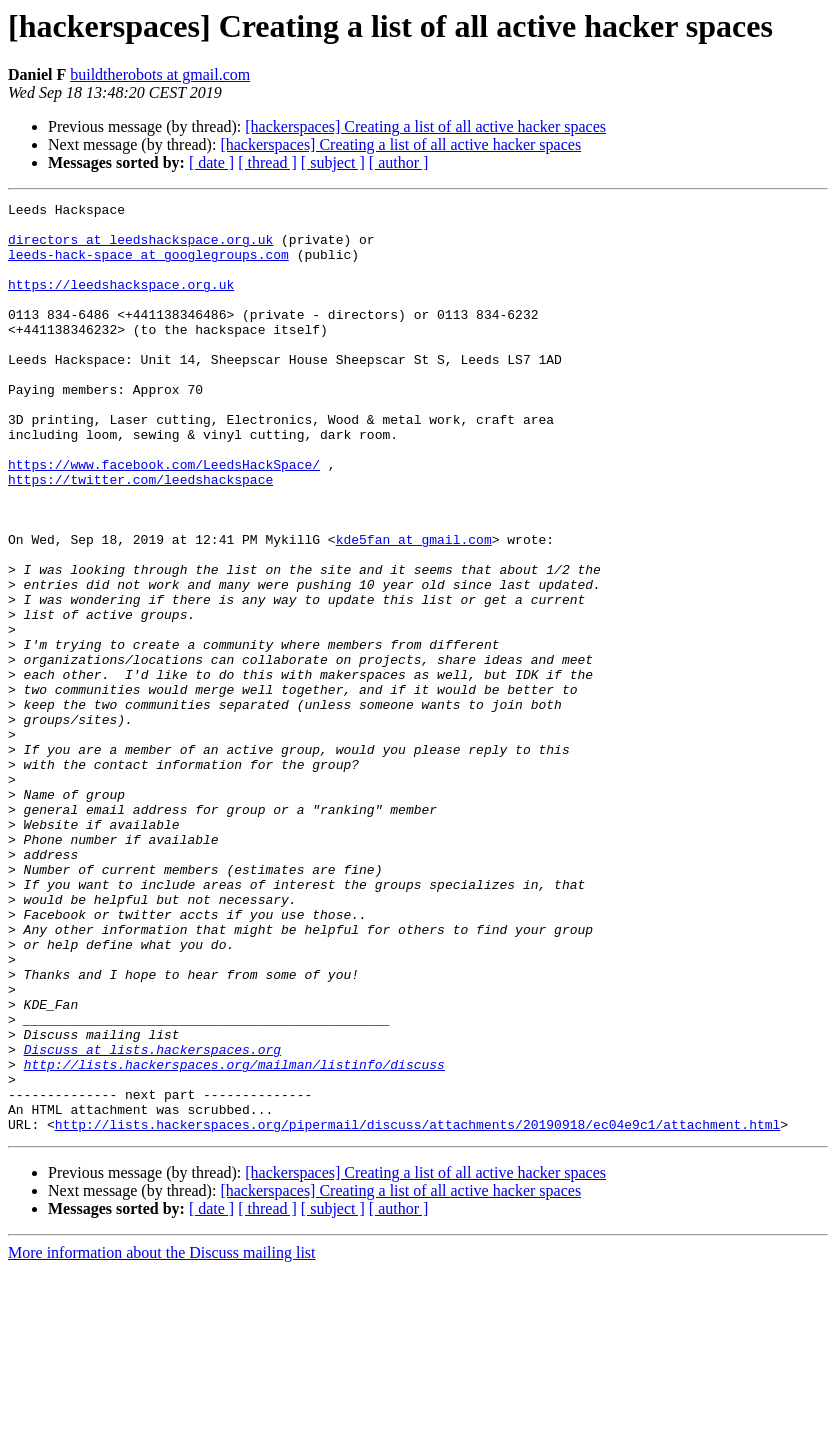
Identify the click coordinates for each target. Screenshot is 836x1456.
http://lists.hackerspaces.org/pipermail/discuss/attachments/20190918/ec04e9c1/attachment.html (417, 1310)
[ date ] (211, 162)
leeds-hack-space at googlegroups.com (148, 266)
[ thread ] (267, 162)
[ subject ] (333, 162)
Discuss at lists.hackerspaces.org (152, 1220)
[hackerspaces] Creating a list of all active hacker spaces (425, 126)
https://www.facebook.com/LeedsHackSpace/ (164, 518)
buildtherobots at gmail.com (160, 74)
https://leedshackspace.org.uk (121, 302)
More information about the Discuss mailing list (162, 1438)
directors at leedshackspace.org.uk (140, 248)
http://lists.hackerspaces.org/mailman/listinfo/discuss (234, 1238)
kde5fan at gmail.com (414, 608)
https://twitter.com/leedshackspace (140, 536)
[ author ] (399, 162)
